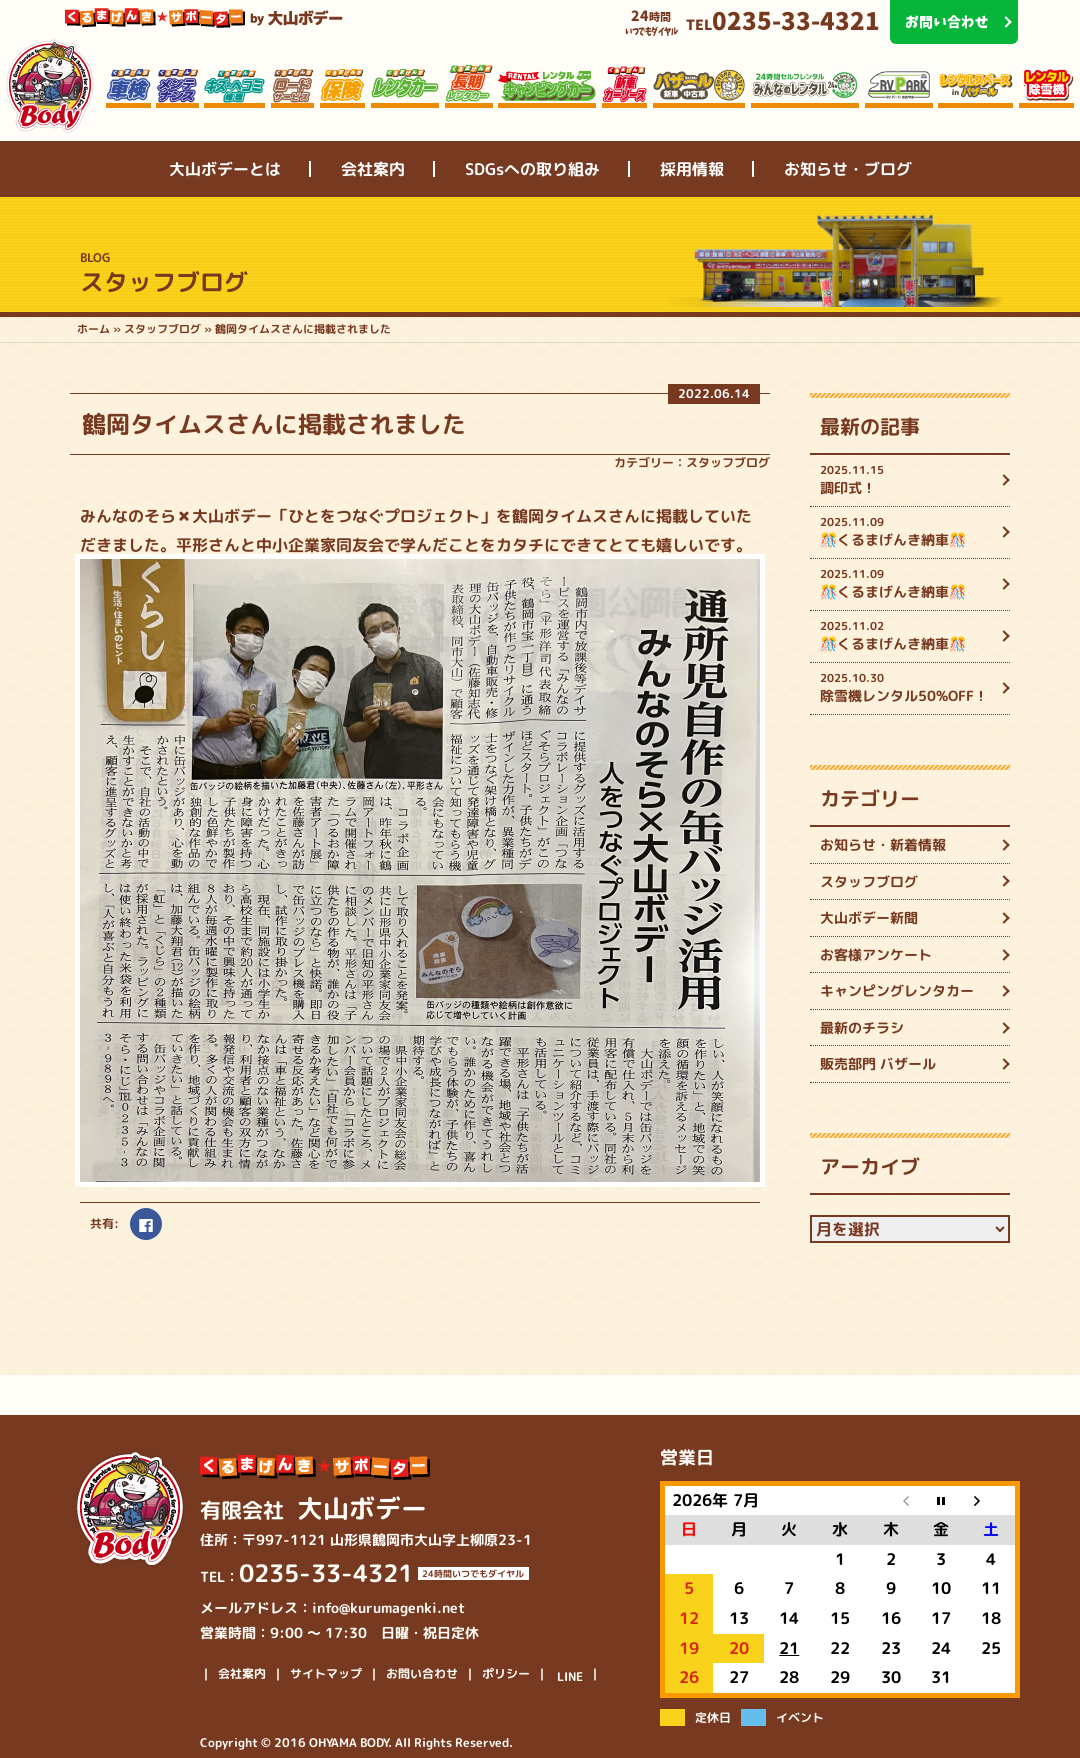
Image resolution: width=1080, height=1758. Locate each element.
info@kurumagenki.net (388, 1607)
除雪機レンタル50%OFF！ (907, 687)
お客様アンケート (876, 954)
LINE (570, 1677)
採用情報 (692, 169)
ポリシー (506, 1673)
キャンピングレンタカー (897, 990)
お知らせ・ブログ (848, 169)
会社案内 (373, 169)
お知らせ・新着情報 (883, 844)
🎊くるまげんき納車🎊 (907, 531)
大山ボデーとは (225, 169)
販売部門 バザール (878, 1063)
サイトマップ (326, 1673)
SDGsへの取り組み (532, 169)
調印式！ (907, 479)
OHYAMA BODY (348, 1742)
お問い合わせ (422, 1673)
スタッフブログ (728, 462)
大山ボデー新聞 (869, 917)
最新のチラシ (862, 1027)
